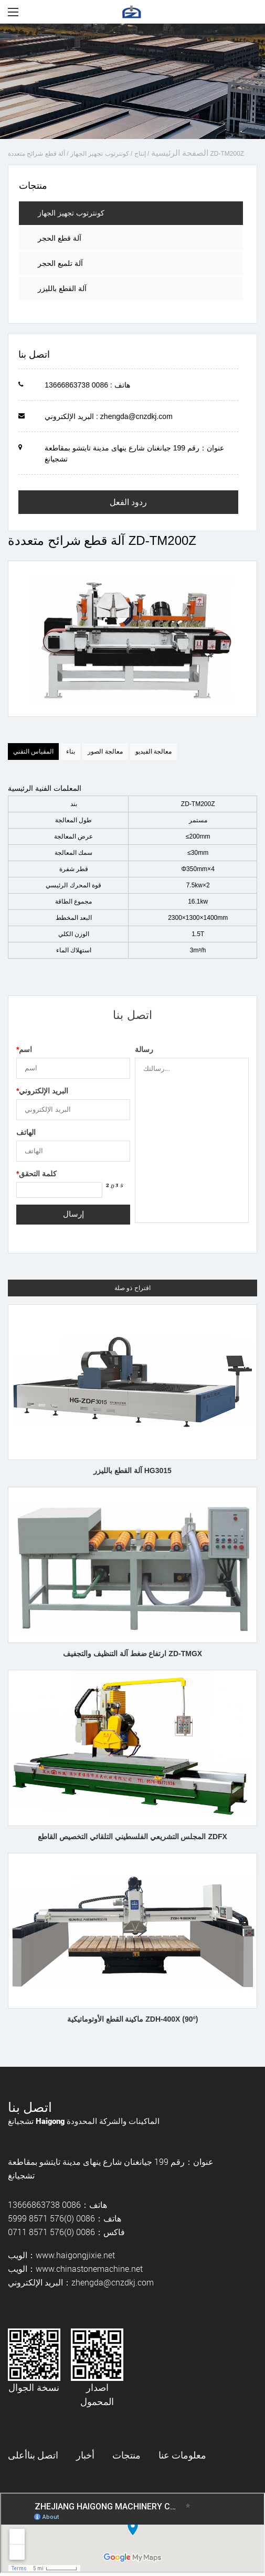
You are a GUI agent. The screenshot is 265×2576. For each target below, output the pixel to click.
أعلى (17, 2455)
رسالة (144, 1049)
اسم (24, 1049)
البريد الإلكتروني (42, 1091)
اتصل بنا (42, 2455)
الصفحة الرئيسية (179, 152)
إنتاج (140, 153)
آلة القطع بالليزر (62, 288)
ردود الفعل (128, 502)
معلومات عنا (182, 2455)
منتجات (126, 2455)
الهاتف (26, 1132)
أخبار (85, 2455)
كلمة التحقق (36, 1173)
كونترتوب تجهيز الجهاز (99, 153)
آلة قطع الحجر (59, 238)
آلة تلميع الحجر (60, 263)
